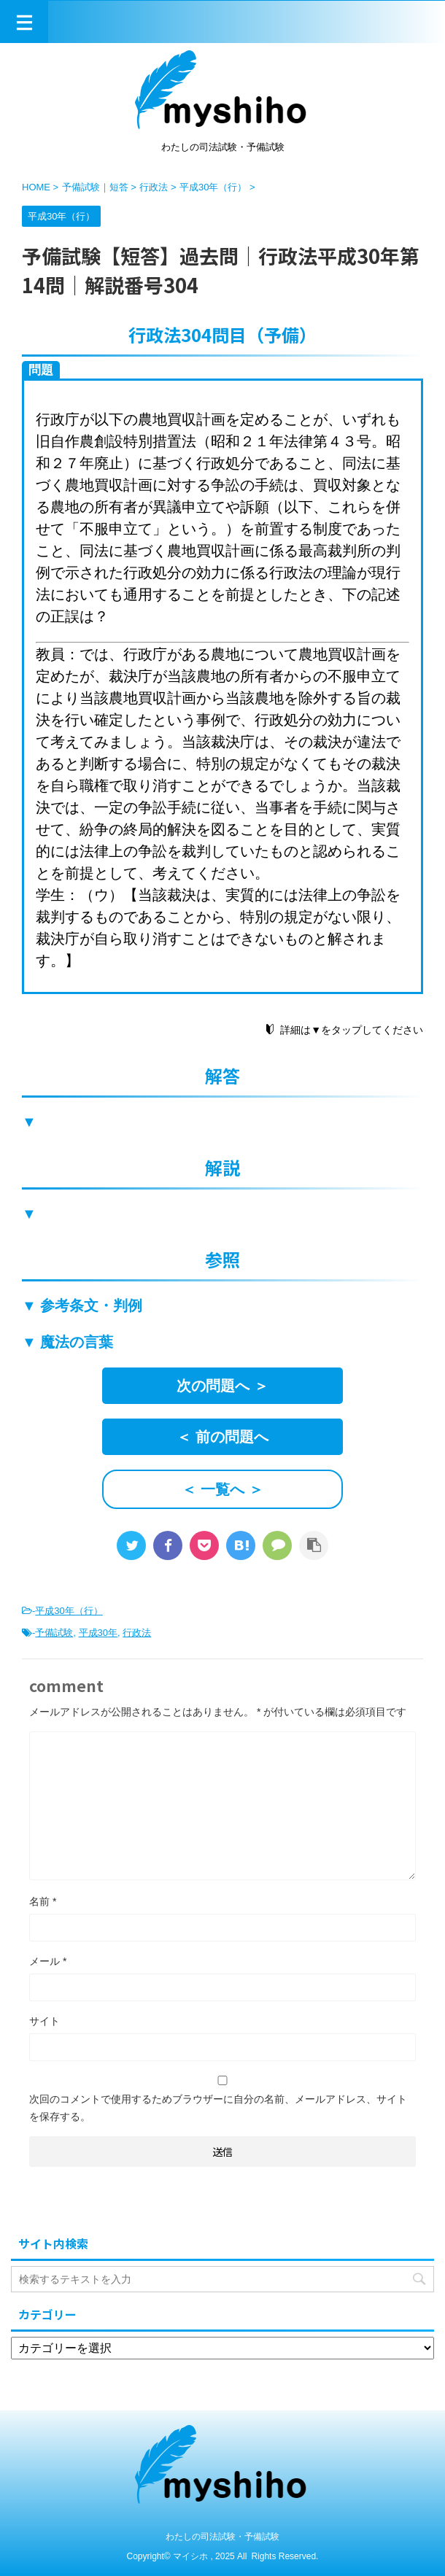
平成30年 (98, 1632)
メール (47, 1961)
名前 (42, 1901)
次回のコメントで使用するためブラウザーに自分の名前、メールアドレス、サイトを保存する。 (218, 2107)
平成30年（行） (68, 1610)
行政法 (137, 1632)
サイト (44, 2021)
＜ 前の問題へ (222, 1437)
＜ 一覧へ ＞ (222, 1489)
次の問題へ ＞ (222, 1386)
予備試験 (54, 1632)
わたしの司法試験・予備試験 (222, 2537)
